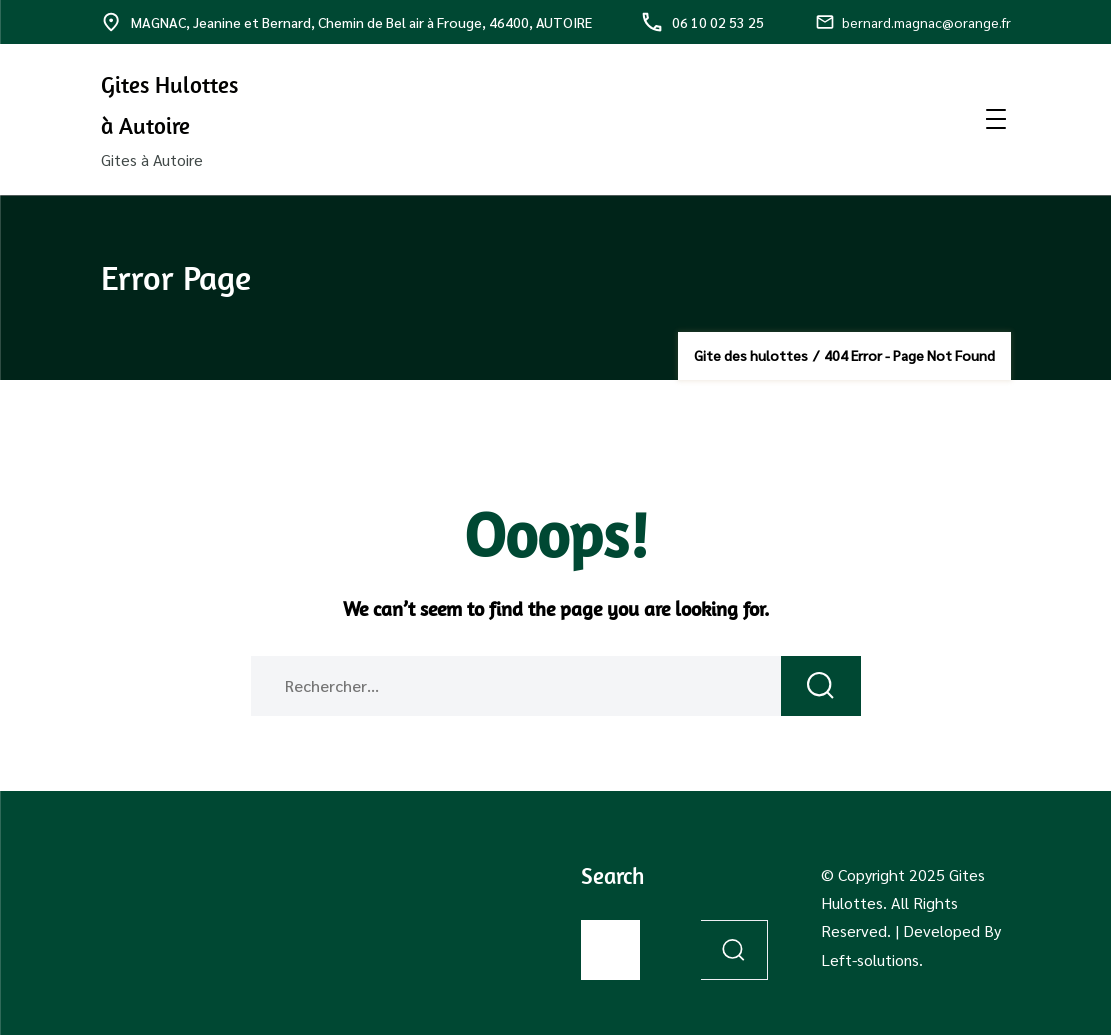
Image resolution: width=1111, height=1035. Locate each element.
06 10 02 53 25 (703, 22)
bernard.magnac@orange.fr (913, 22)
